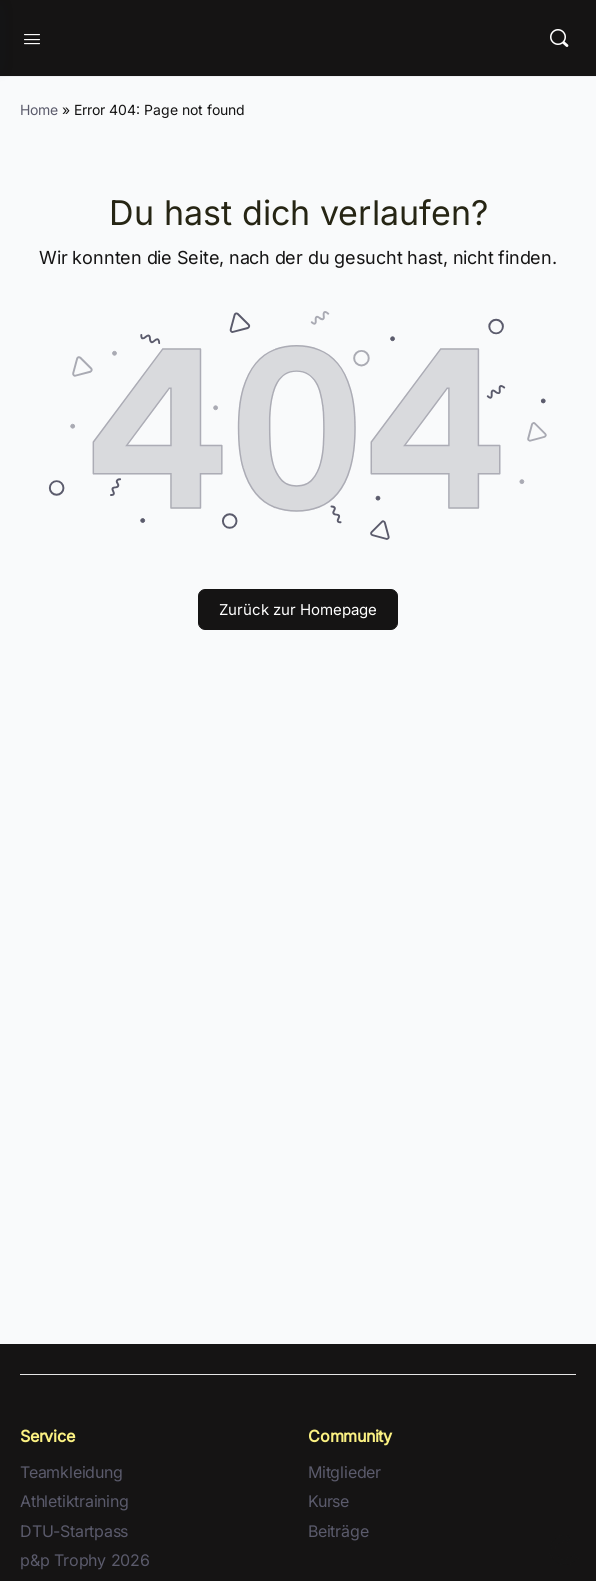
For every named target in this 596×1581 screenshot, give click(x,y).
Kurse (328, 1501)
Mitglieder (344, 1472)
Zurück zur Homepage (298, 609)
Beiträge (338, 1531)
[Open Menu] (32, 37)
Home (39, 109)
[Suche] (559, 38)
